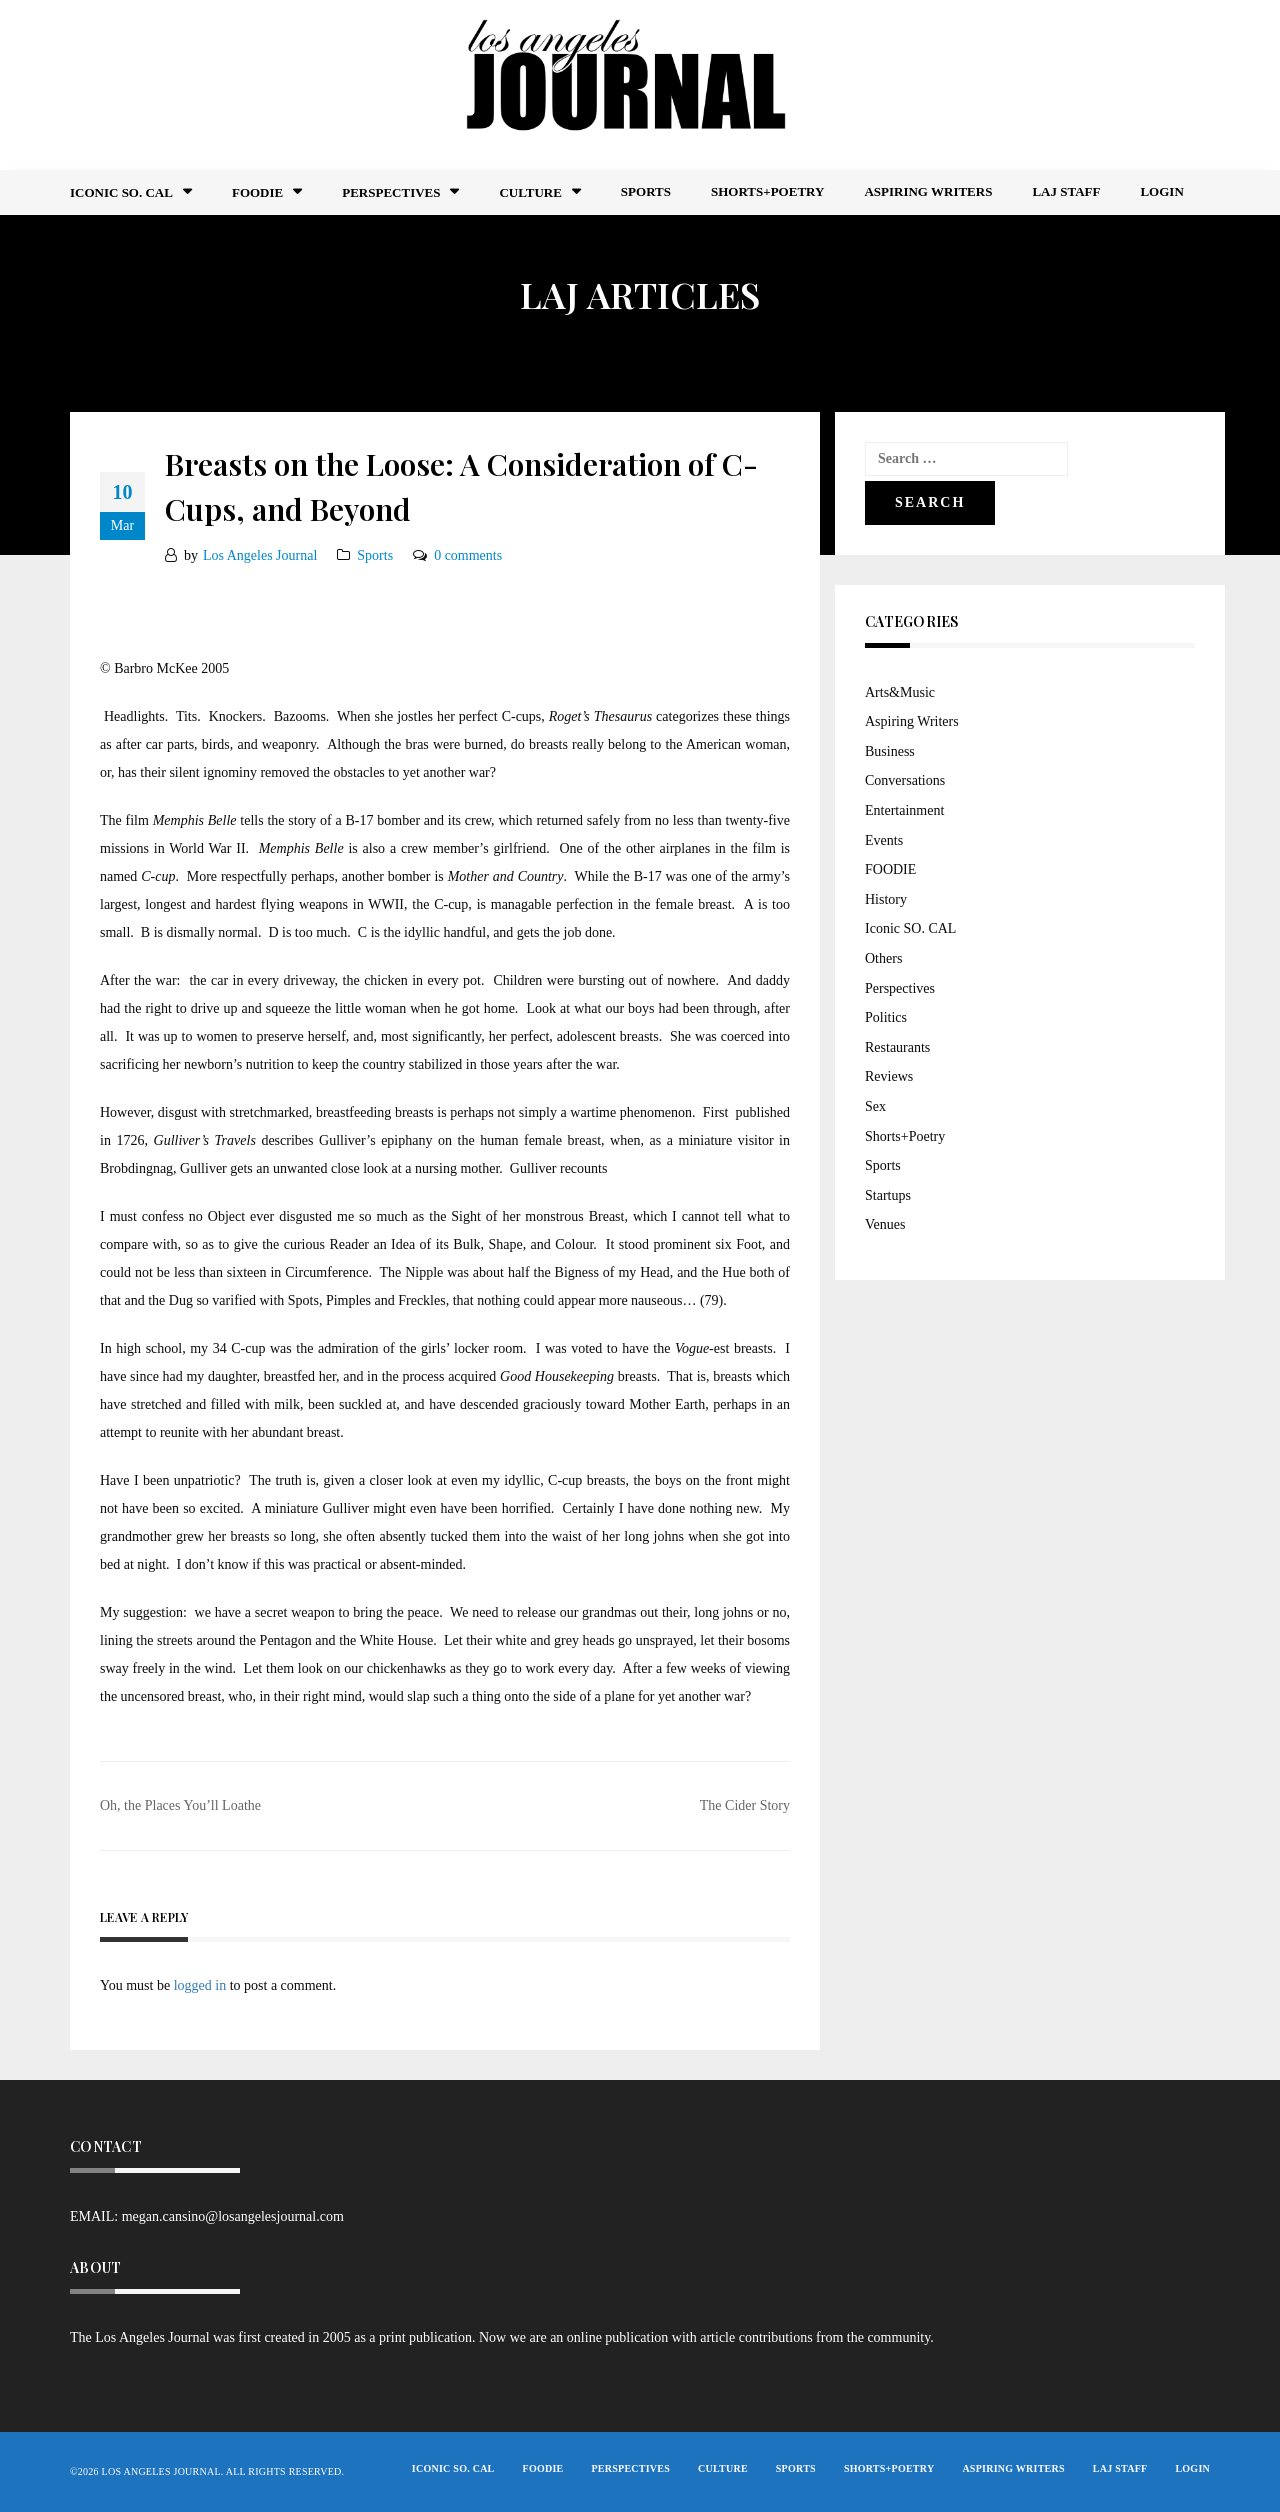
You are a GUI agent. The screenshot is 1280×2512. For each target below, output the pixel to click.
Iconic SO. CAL (910, 928)
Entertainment (904, 810)
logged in (200, 1985)
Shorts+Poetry (767, 191)
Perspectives (391, 192)
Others (883, 958)
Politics (886, 1017)
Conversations (905, 780)
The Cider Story (745, 1805)
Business (890, 751)
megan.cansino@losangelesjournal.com (233, 2216)
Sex (875, 1106)
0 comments (468, 555)
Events (884, 840)
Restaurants (897, 1047)
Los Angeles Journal (260, 555)
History (886, 899)
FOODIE (257, 192)
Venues (885, 1224)
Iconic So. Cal (121, 192)
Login (1161, 191)
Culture (530, 192)
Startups (888, 1195)
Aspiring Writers (928, 191)
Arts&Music (900, 692)
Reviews (889, 1076)
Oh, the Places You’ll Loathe (180, 1805)
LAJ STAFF (1066, 191)
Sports (646, 191)
